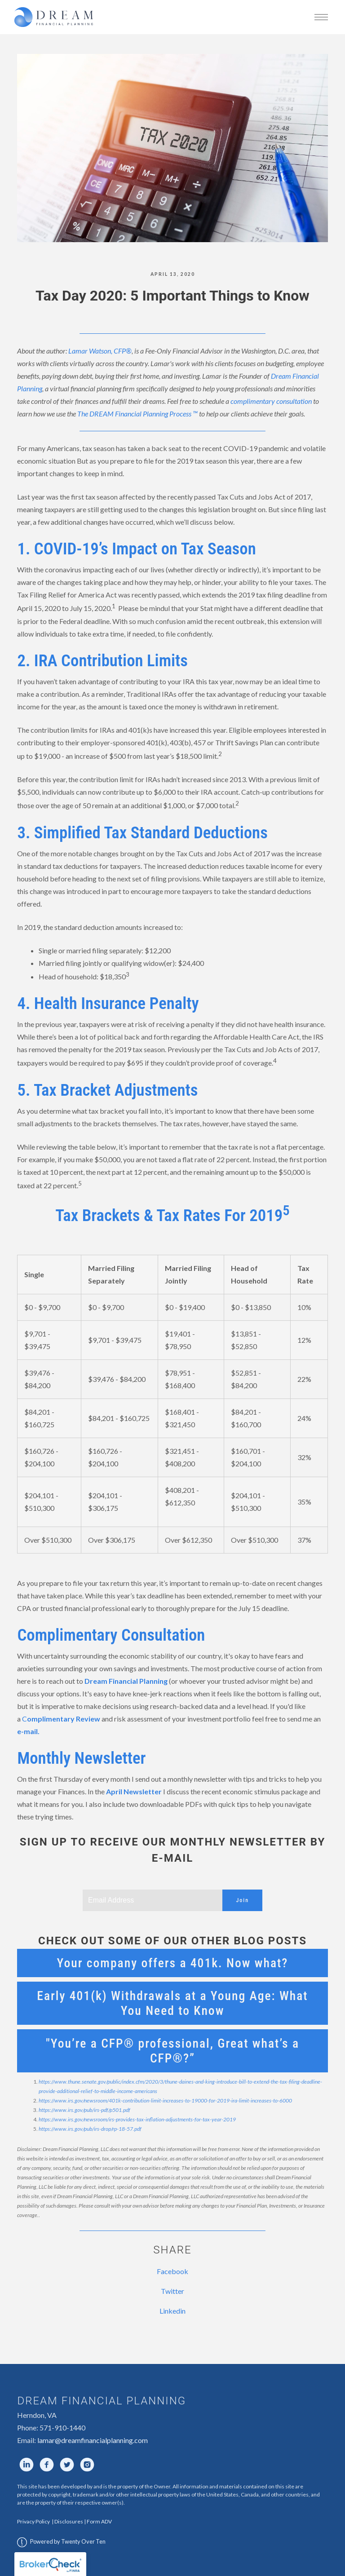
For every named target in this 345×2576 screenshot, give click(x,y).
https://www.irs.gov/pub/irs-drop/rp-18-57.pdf (90, 2128)
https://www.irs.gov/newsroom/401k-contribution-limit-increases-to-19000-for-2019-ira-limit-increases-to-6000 (165, 2100)
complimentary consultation (271, 401)
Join (242, 1900)
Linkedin (172, 2310)
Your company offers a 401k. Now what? (172, 1963)
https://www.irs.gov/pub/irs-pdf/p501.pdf (84, 2110)
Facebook (172, 2271)
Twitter (172, 2291)
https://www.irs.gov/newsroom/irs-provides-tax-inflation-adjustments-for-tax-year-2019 (137, 2119)
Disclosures (68, 2521)
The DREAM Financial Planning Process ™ (137, 413)
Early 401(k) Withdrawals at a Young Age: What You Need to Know (172, 2003)
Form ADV (99, 2521)
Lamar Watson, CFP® (100, 350)
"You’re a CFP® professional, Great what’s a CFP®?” (172, 2051)
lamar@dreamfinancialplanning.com (92, 2440)
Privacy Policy (34, 2521)
